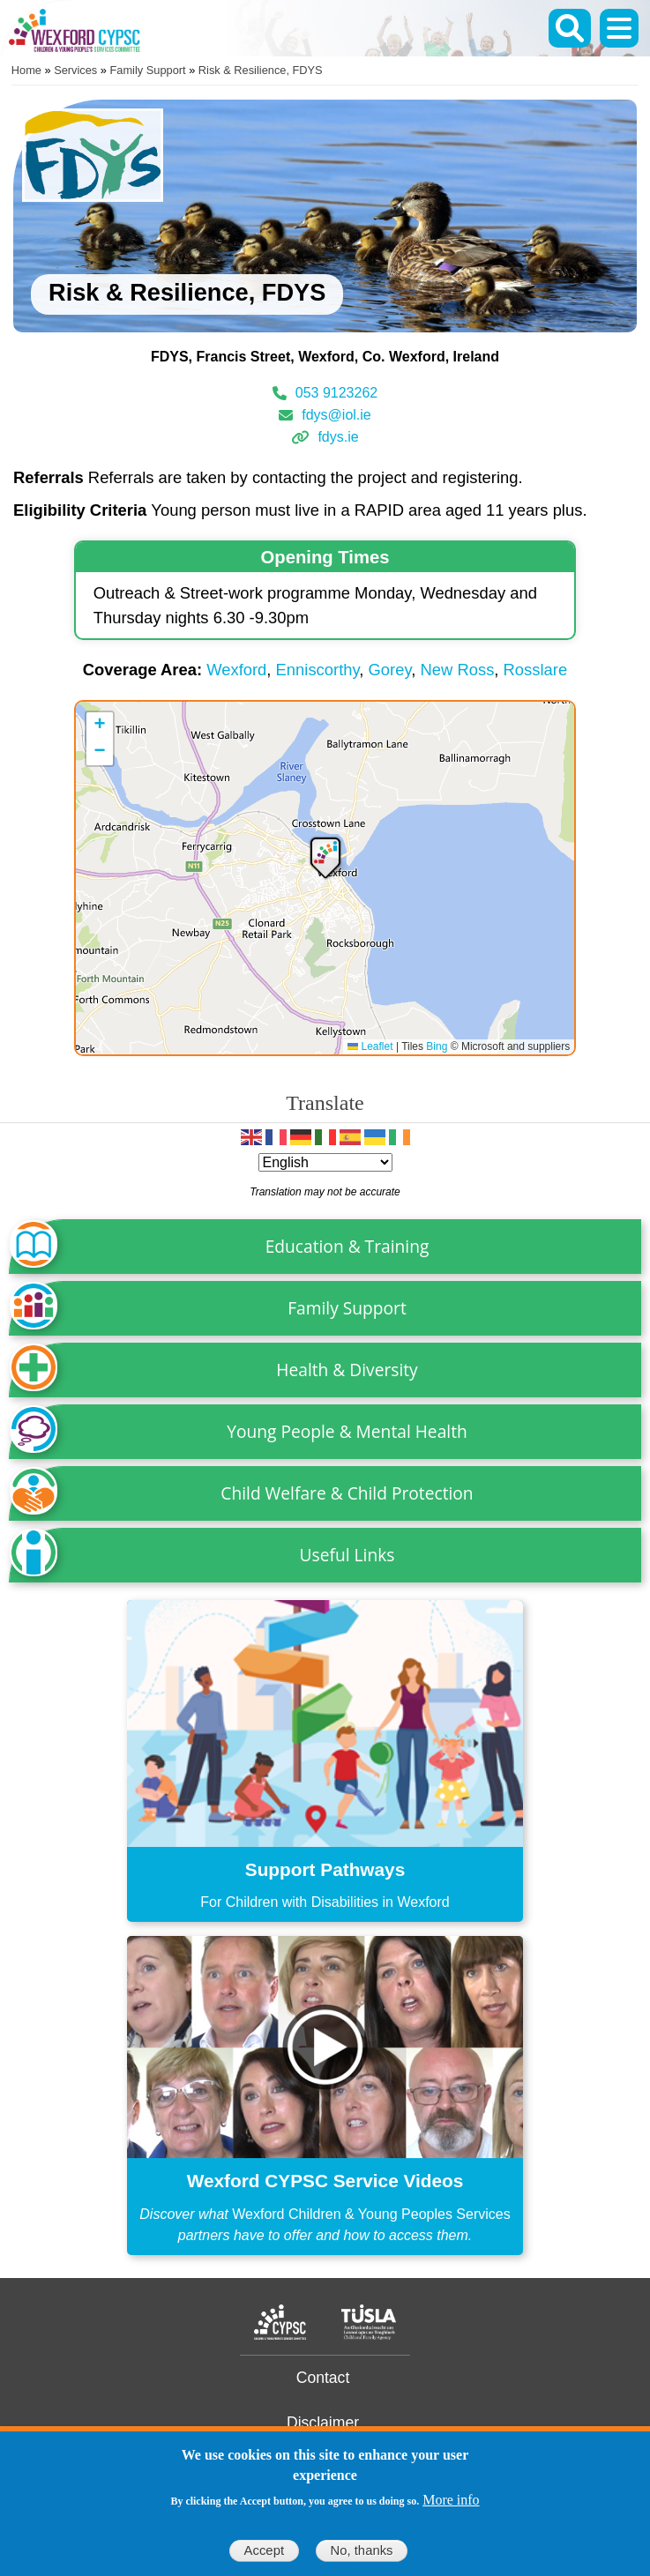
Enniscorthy (318, 669)
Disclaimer (323, 2422)
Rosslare (536, 669)
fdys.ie (338, 436)
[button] (325, 856)
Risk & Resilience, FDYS (260, 70)
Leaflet (369, 1046)
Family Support (148, 70)
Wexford (236, 669)
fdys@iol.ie (336, 414)
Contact (323, 2377)
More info (450, 2499)
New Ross (458, 669)
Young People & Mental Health (347, 1431)
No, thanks (361, 2550)
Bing (436, 1046)
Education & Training (347, 1246)
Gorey (390, 669)
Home (26, 70)
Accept (264, 2550)
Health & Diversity (346, 1369)
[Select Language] (325, 1162)
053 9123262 (336, 392)
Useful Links (347, 1555)
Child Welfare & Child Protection (346, 1493)
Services (75, 70)
